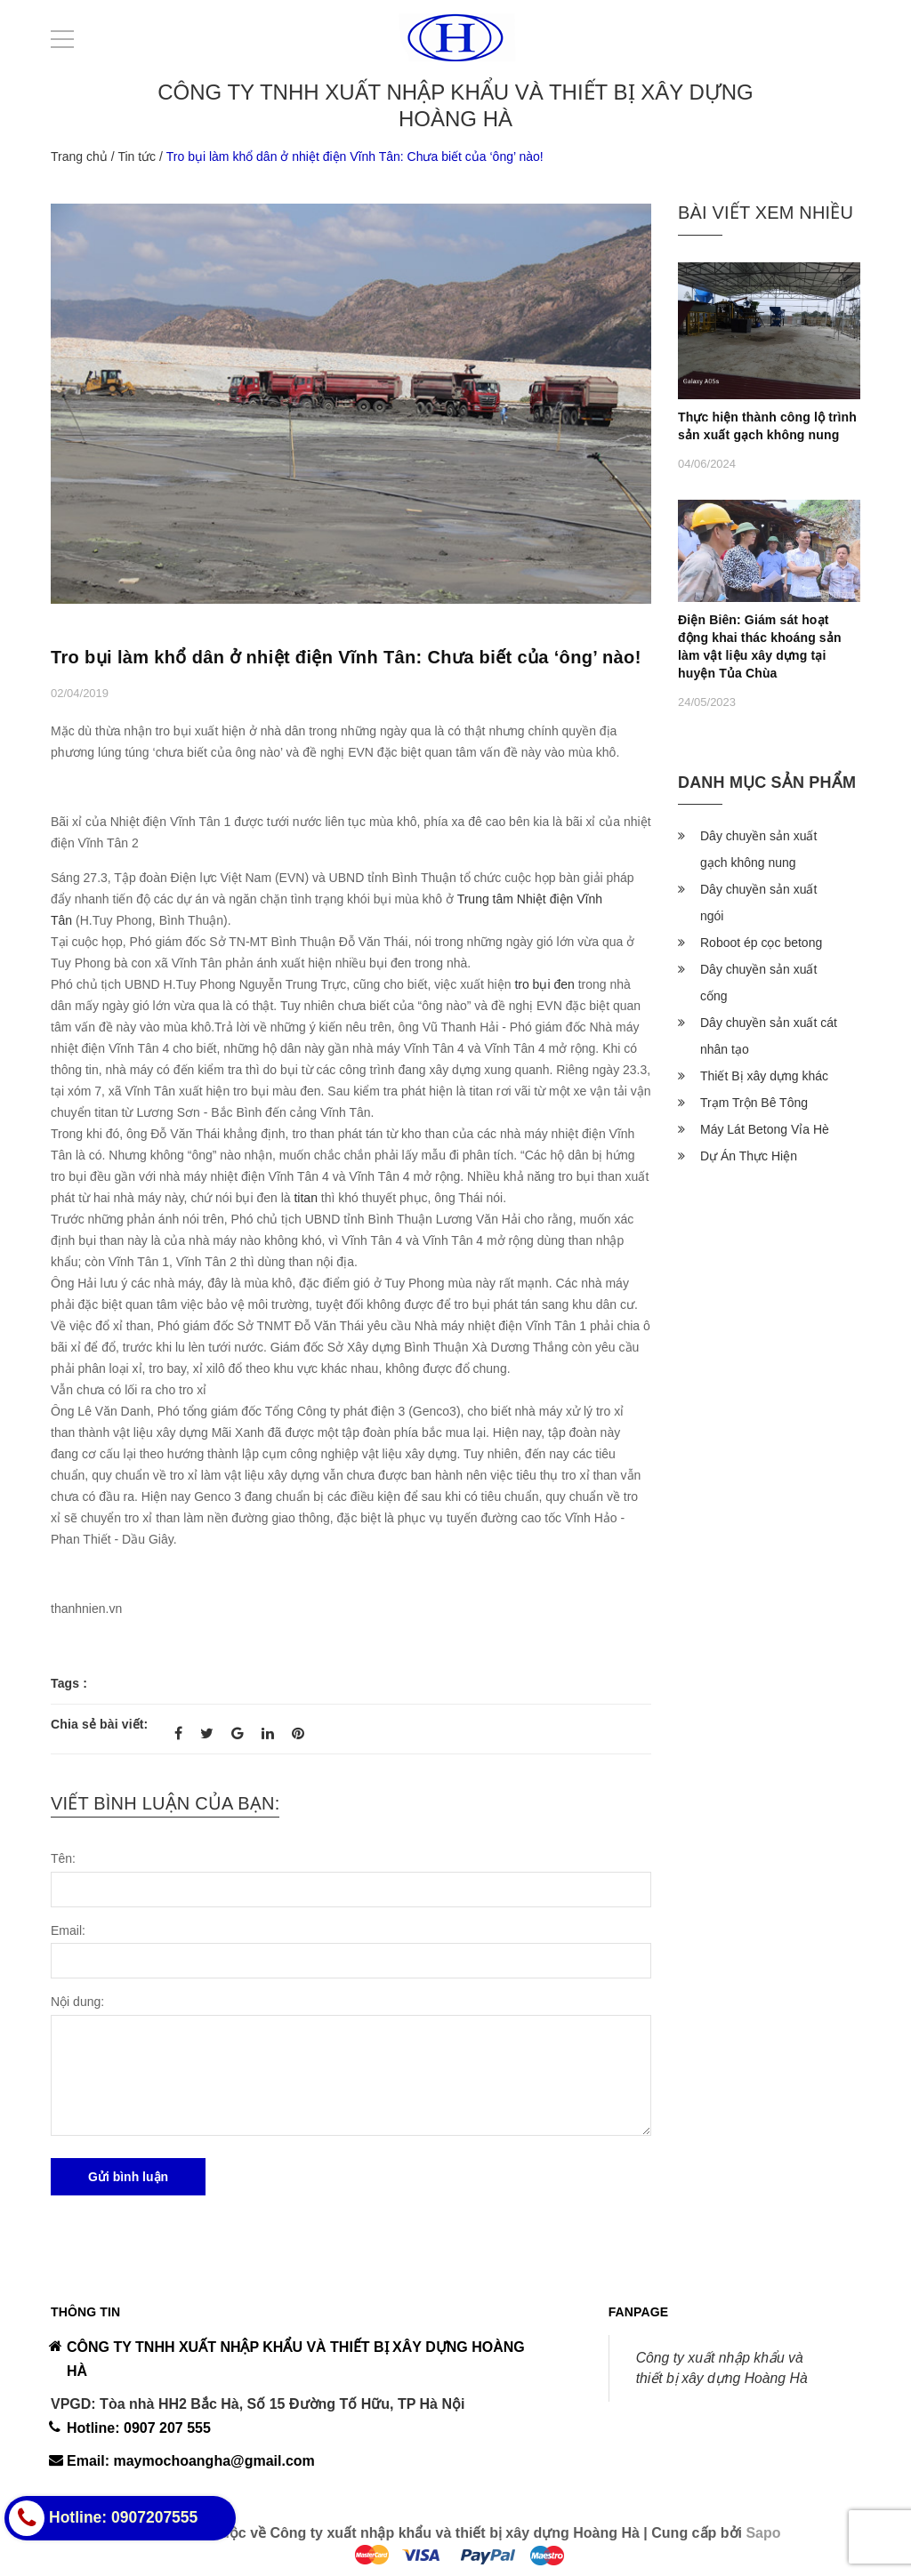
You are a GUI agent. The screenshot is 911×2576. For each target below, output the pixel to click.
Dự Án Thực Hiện (748, 1156)
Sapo (763, 2532)
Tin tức (136, 156)
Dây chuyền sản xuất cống (758, 982)
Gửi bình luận (128, 2177)
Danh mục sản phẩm (767, 782)
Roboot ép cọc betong (761, 942)
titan (305, 1198)
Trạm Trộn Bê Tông (754, 1102)
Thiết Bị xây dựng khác (764, 1076)
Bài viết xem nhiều (765, 212)
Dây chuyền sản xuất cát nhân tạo (768, 1035)
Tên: (63, 1858)
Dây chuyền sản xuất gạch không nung (758, 849)
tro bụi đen (544, 984)
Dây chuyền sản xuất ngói (758, 902)
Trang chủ (79, 156)
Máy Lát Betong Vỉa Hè (764, 1129)
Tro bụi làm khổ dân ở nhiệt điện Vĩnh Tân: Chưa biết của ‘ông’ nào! (346, 657)
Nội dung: (77, 2001)
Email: (68, 1930)
